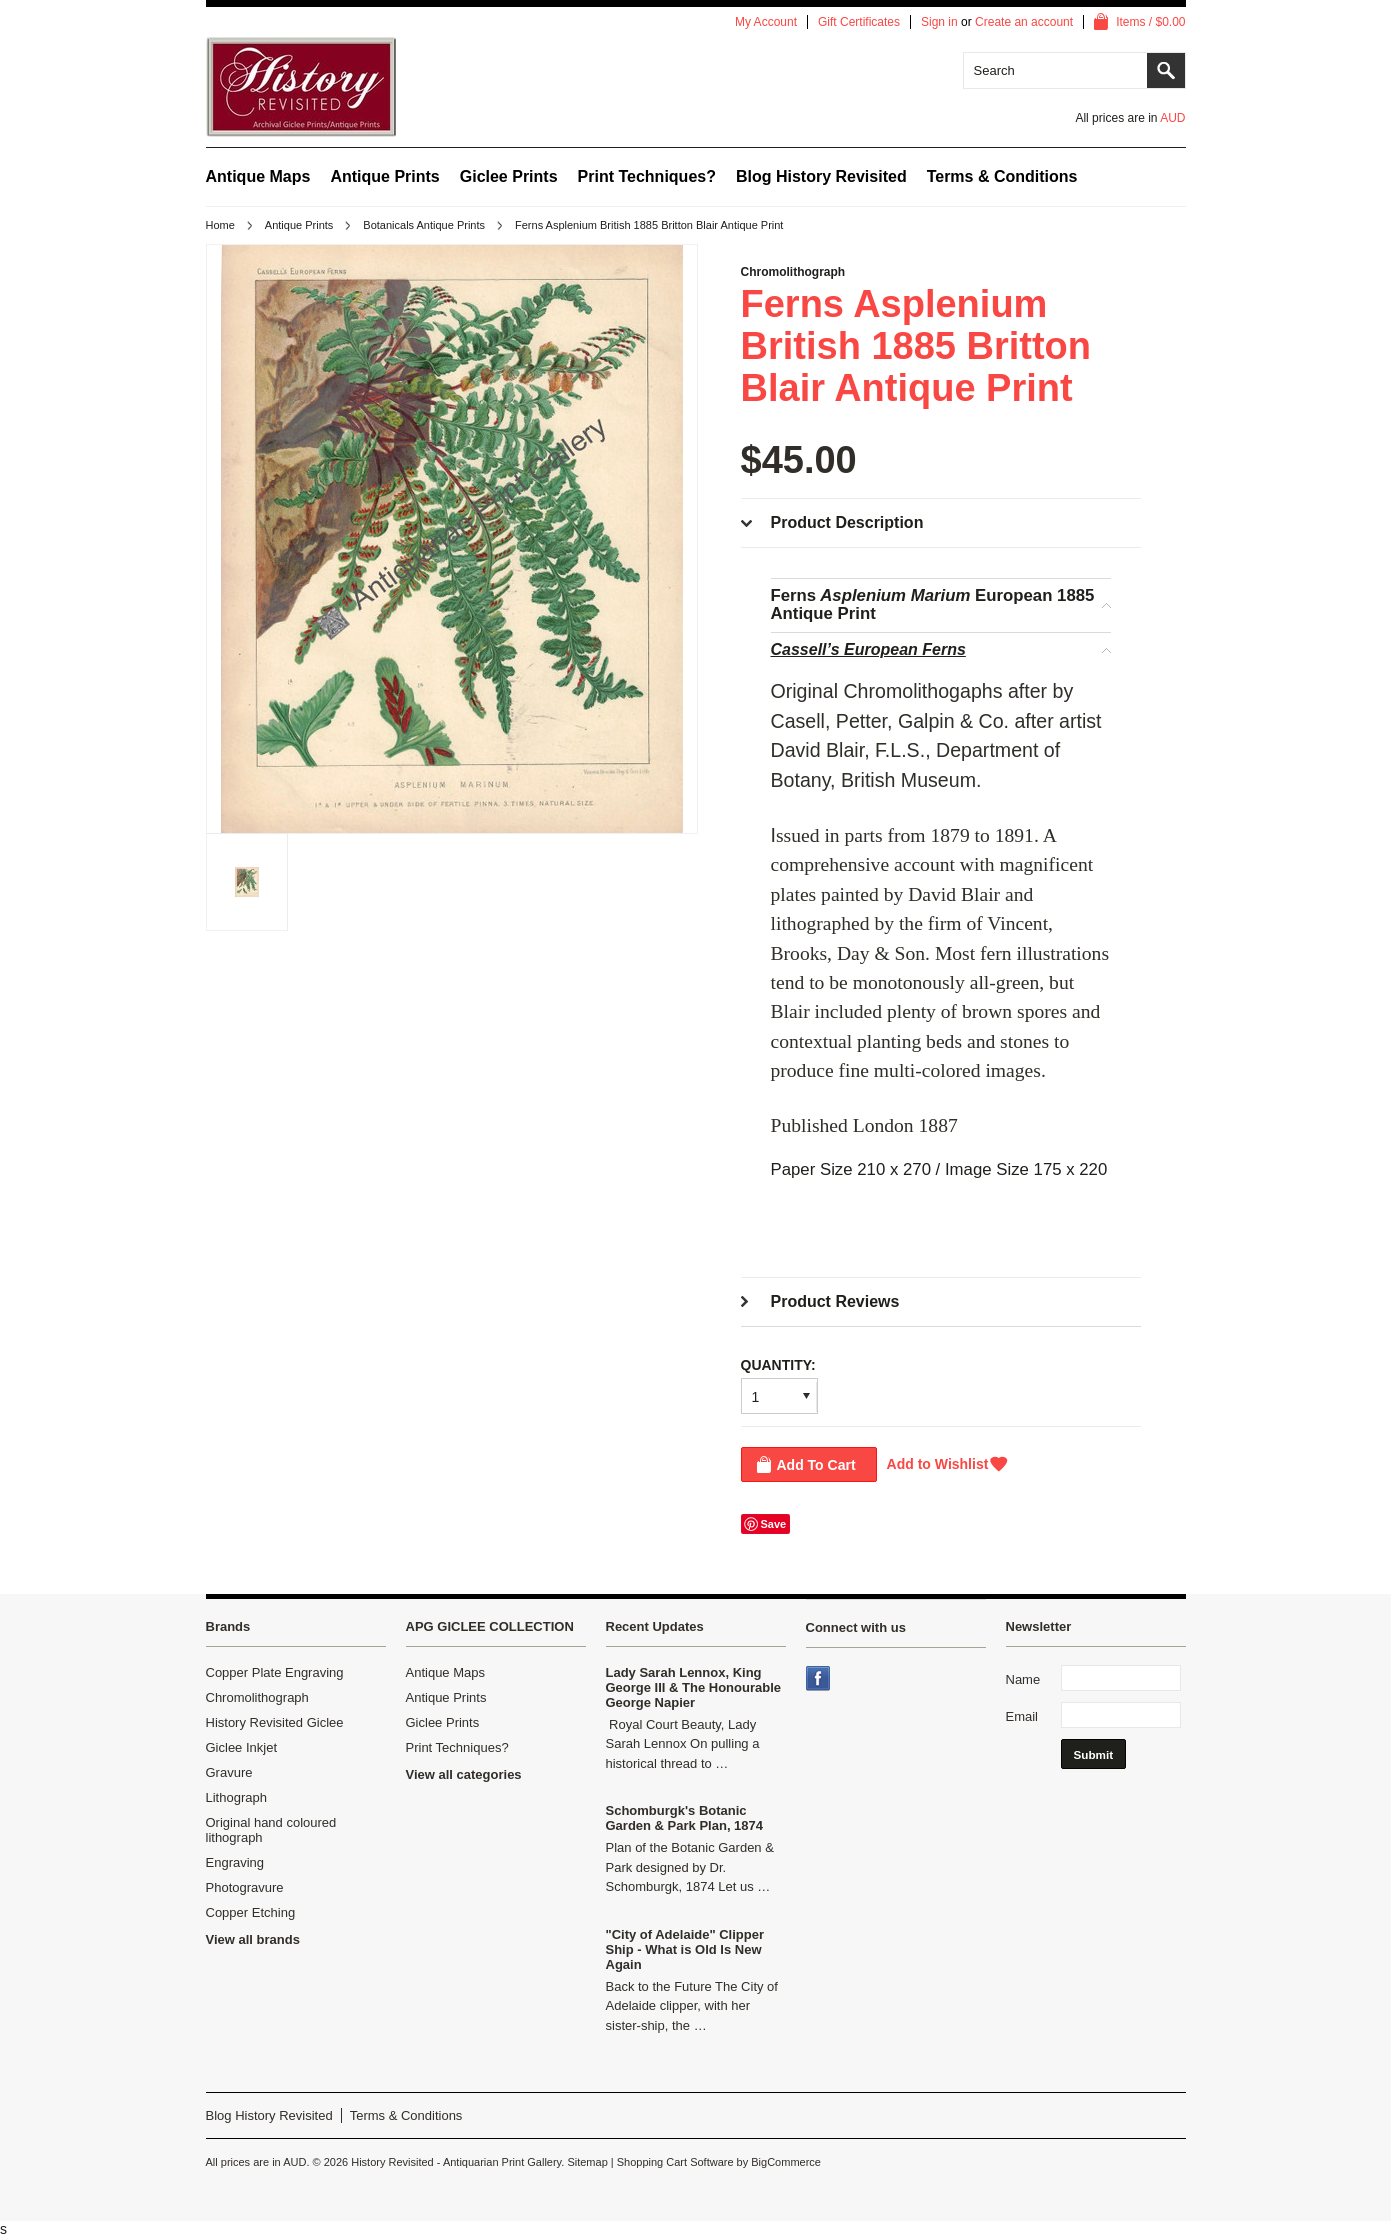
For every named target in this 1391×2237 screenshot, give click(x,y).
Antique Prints (384, 176)
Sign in (939, 22)
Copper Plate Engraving (275, 1672)
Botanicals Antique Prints (424, 225)
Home (220, 225)
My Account (766, 22)
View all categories (464, 1774)
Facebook (820, 1680)
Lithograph (236, 1797)
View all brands (253, 1939)
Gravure (229, 1772)
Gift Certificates (859, 22)
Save (774, 1524)
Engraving (235, 1862)
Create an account (1024, 22)
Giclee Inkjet (242, 1747)
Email (1022, 1716)
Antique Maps (258, 176)
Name (1023, 1679)
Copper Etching (251, 1912)
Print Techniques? (647, 176)
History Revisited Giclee (275, 1722)
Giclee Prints (509, 176)
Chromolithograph (257, 1697)
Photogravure (245, 1887)
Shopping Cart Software (675, 2162)
